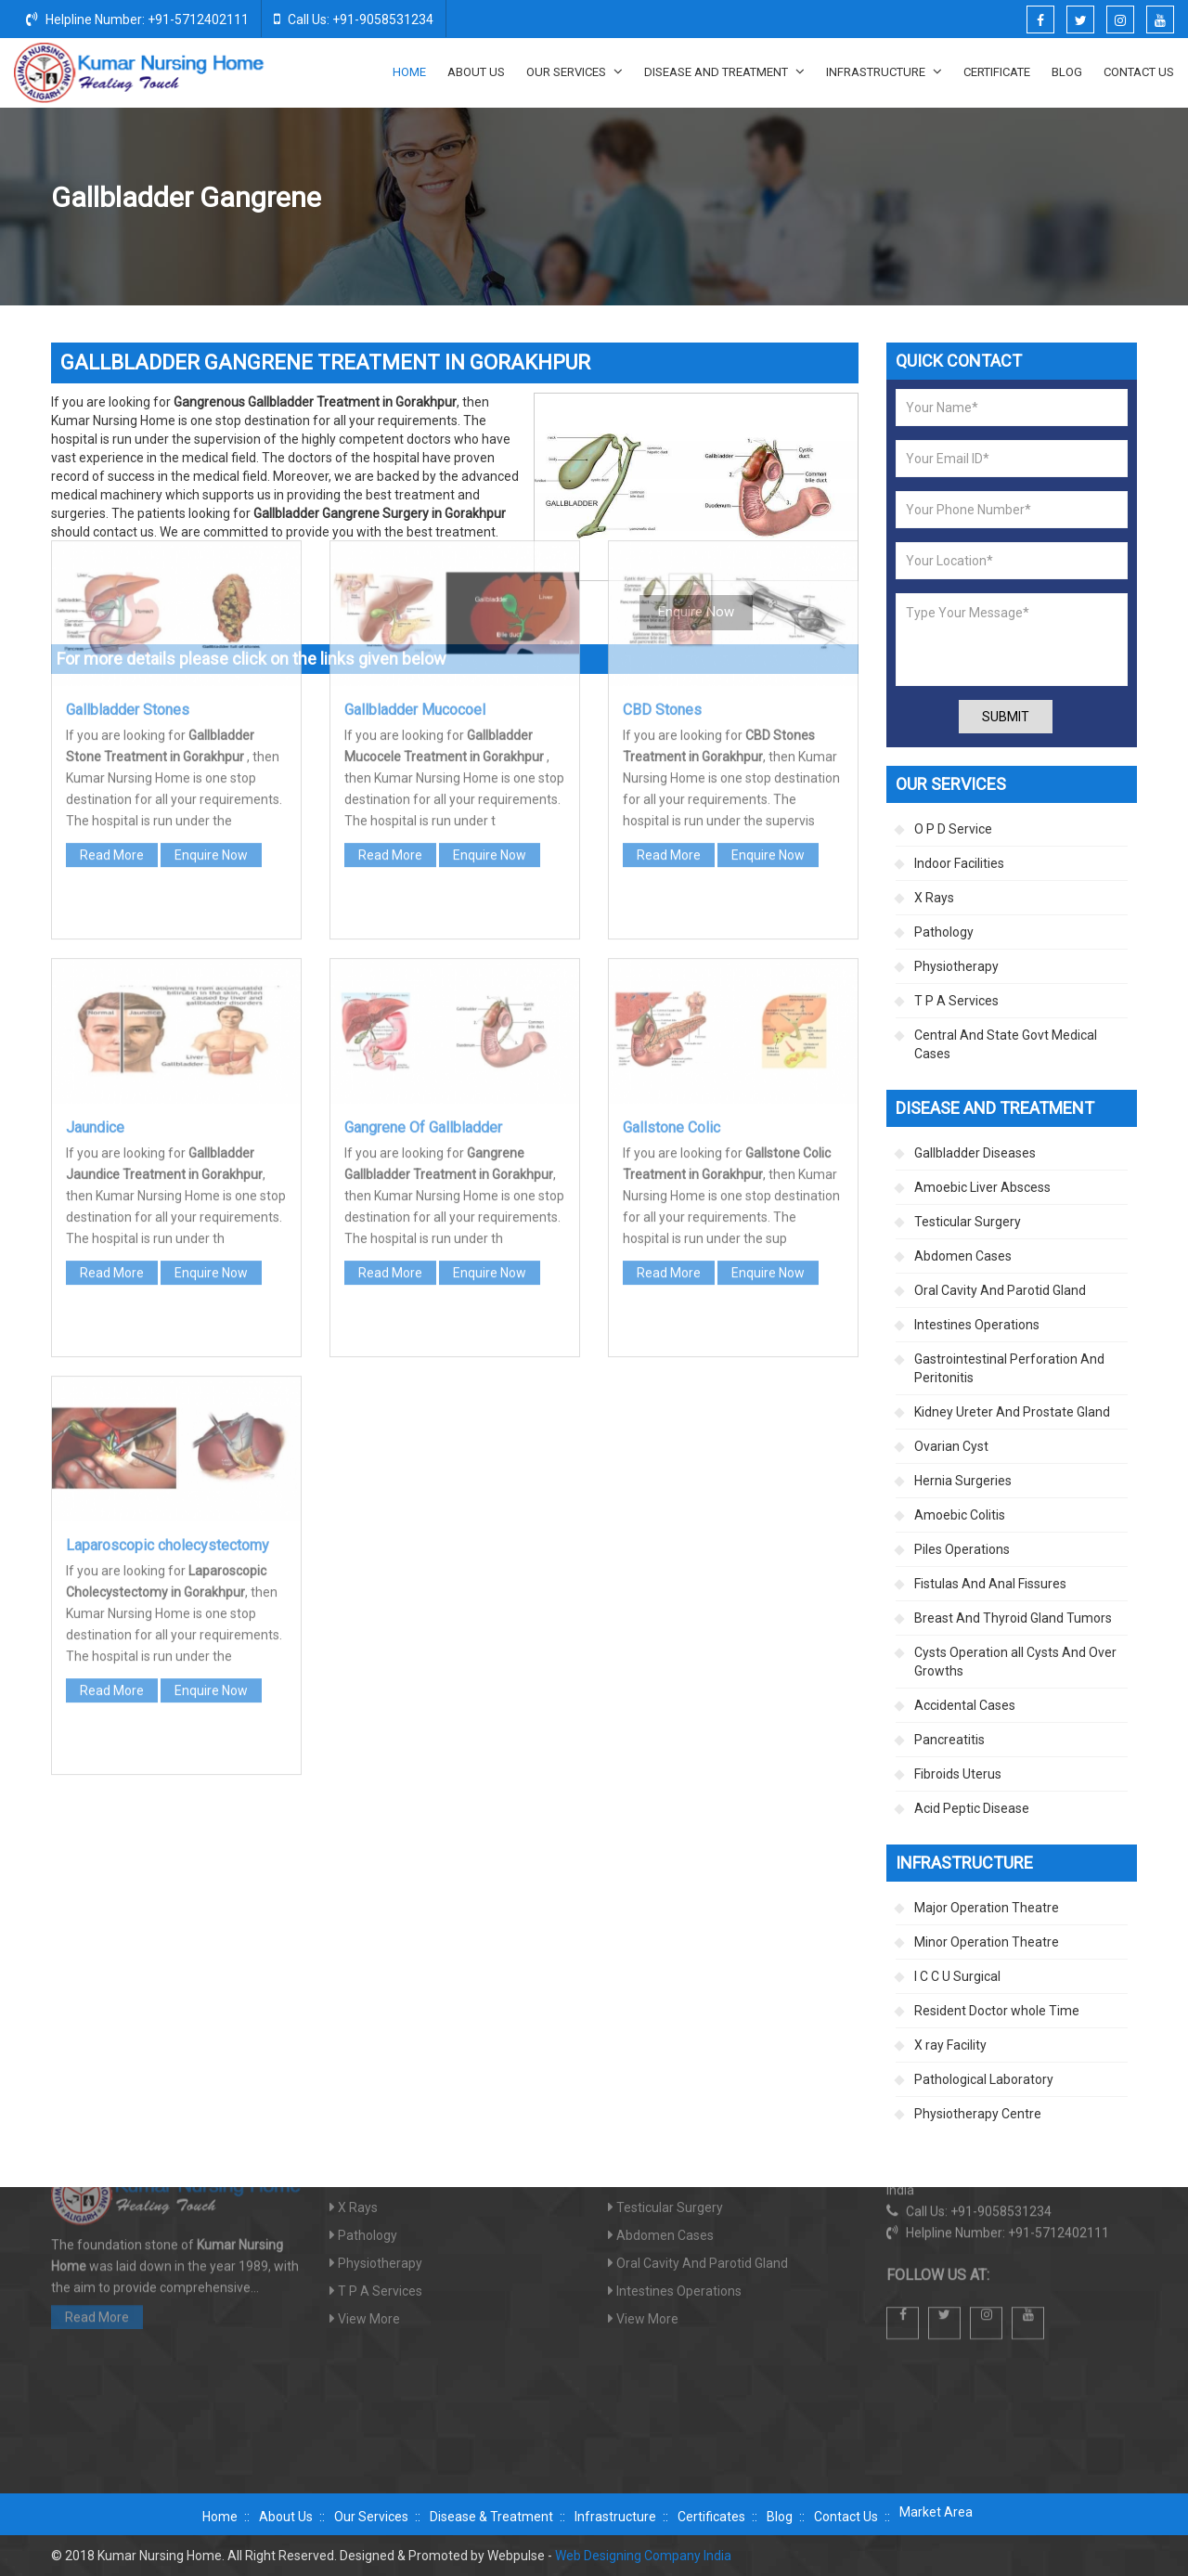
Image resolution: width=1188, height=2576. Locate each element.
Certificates (711, 2516)
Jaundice (95, 866)
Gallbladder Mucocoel (414, 449)
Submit (1005, 716)
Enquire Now (211, 594)
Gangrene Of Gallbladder (423, 866)
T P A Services (956, 1000)
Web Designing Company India (643, 2555)
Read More (112, 594)
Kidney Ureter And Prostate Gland (1012, 1412)
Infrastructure (884, 71)
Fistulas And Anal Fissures (990, 1583)
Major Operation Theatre (986, 1907)
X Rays (934, 897)
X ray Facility (950, 2045)
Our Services (574, 71)
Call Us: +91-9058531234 (353, 18)
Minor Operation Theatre (986, 1942)
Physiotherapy (956, 966)
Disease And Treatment (724, 71)
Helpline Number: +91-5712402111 (137, 18)
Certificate (996, 72)
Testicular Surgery (967, 1221)
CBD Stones (662, 449)
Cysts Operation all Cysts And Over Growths (1015, 1661)
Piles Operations (962, 1549)
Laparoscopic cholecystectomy (167, 1284)
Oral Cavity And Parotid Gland (1000, 1290)
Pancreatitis (949, 1739)
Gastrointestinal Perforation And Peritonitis (1009, 1368)
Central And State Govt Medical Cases (1005, 1044)
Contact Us (1139, 72)
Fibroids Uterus (957, 1774)
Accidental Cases (964, 1705)
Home (409, 72)
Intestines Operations (977, 1324)
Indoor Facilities (959, 863)
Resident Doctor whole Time (996, 2010)
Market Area (936, 2512)
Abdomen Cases (963, 1256)
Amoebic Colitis (959, 1515)
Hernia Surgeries (963, 1480)
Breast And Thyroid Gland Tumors (1013, 1618)
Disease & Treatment (491, 2516)
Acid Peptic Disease (971, 1808)
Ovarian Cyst (951, 1446)
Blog (1067, 72)
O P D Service (953, 829)
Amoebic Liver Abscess (982, 1187)
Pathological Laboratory (983, 2079)
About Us (476, 72)
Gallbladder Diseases (940, 198)
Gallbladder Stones (127, 449)
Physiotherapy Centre (977, 2113)
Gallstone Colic (671, 866)
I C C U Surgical (957, 1976)
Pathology (944, 932)
